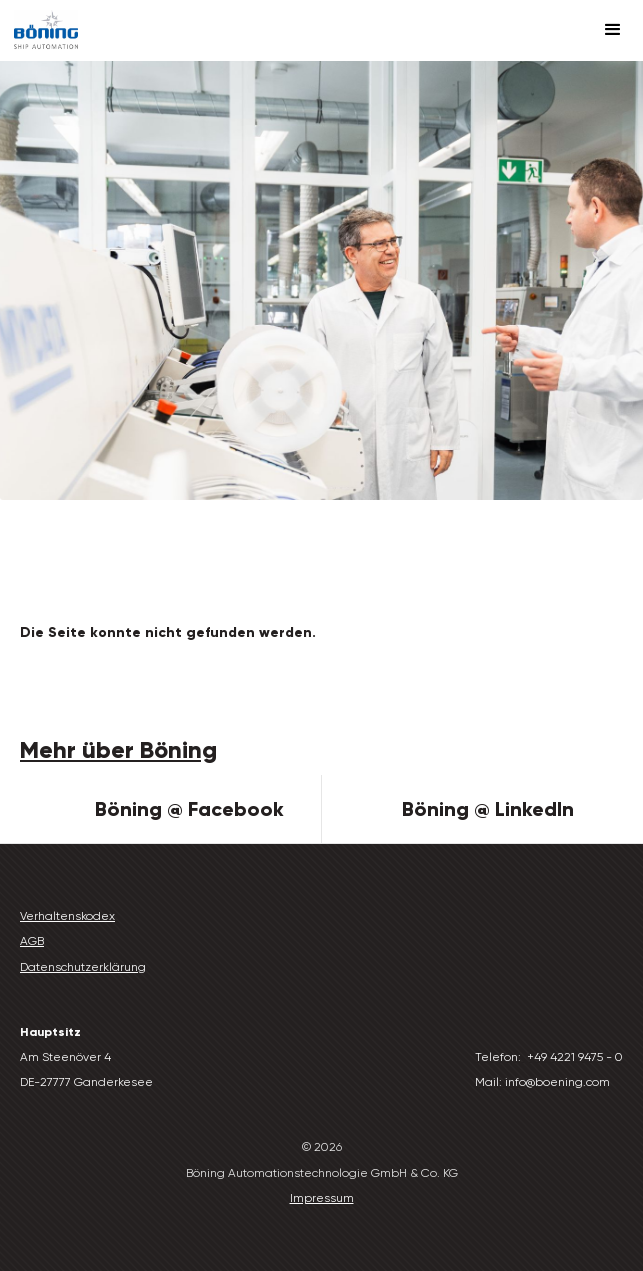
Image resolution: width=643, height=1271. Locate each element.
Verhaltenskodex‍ (67, 916)
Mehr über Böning (118, 749)
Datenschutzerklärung (83, 967)
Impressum (322, 1198)
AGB (32, 941)
